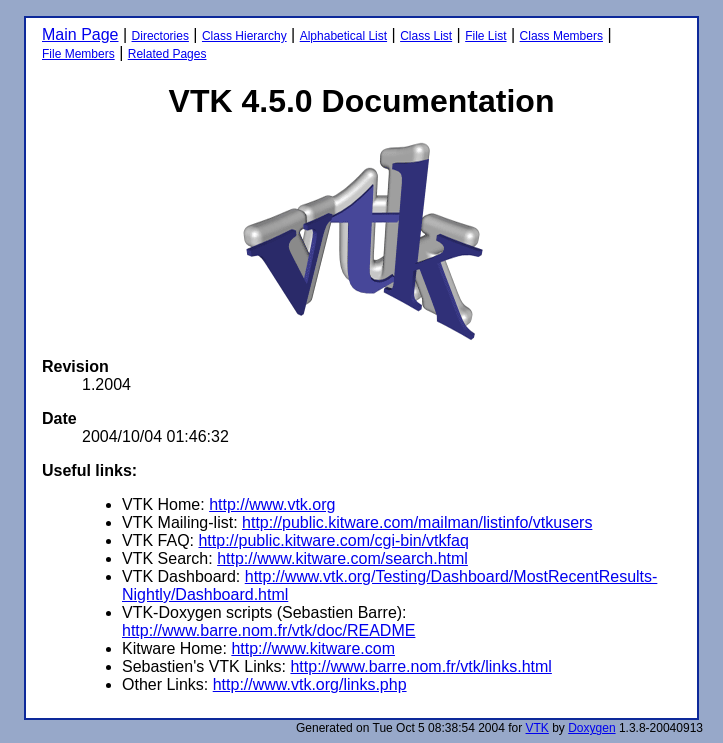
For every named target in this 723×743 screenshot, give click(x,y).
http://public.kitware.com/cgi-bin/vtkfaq (333, 540)
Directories (160, 36)
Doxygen (591, 728)
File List (485, 36)
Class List (426, 36)
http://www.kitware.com (313, 648)
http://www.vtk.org (272, 504)
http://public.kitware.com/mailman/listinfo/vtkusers (417, 522)
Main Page (80, 34)
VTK (537, 728)
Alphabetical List (343, 36)
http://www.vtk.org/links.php (310, 684)
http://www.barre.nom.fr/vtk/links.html (420, 666)
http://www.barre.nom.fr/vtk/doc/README (268, 630)
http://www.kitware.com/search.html (342, 558)
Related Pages (167, 54)
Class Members (561, 36)
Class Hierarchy (244, 36)
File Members (78, 54)
